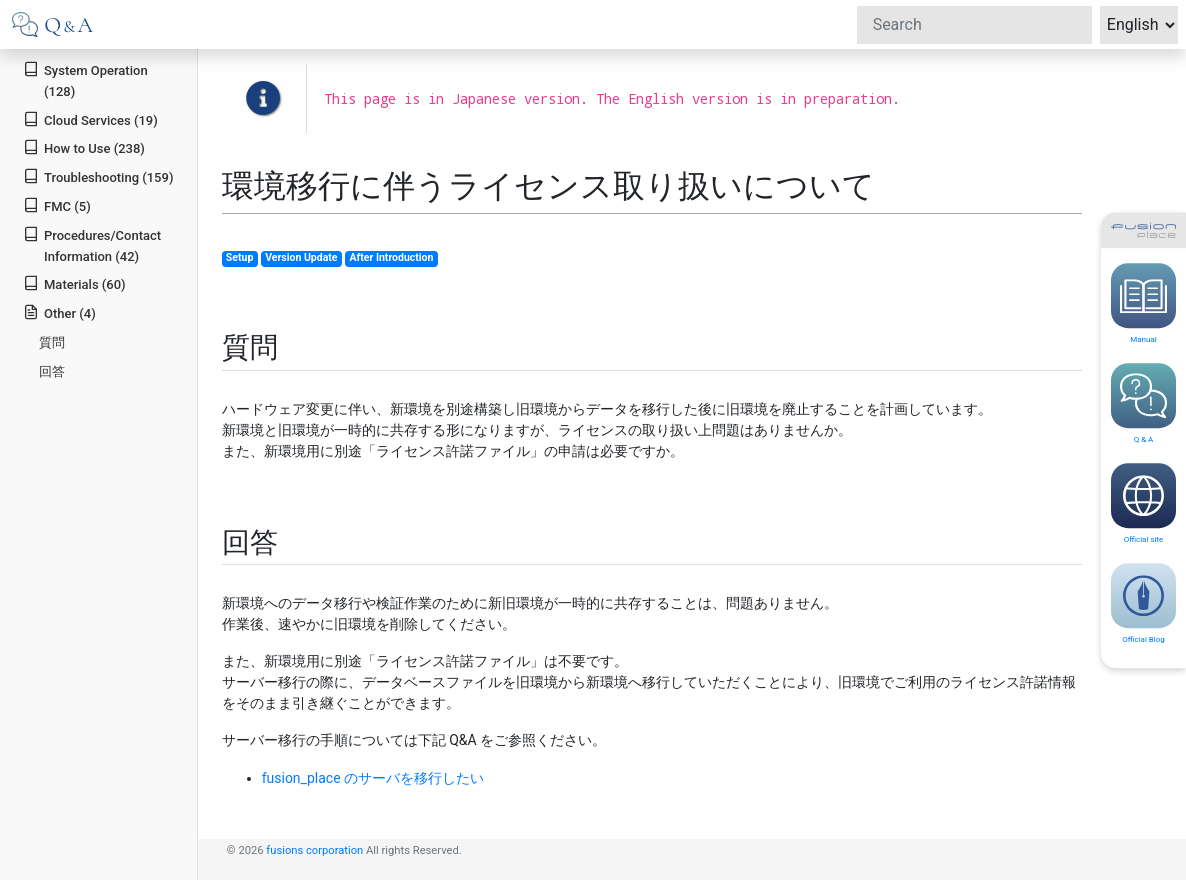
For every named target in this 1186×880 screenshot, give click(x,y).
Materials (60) (74, 283)
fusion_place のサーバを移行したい (373, 778)
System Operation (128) (85, 80)
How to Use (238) (84, 147)
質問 (52, 342)
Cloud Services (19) (90, 119)
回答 (52, 371)
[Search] (974, 25)
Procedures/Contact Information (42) (92, 245)
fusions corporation (314, 850)
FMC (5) (57, 205)
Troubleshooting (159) (98, 176)
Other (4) (59, 312)
